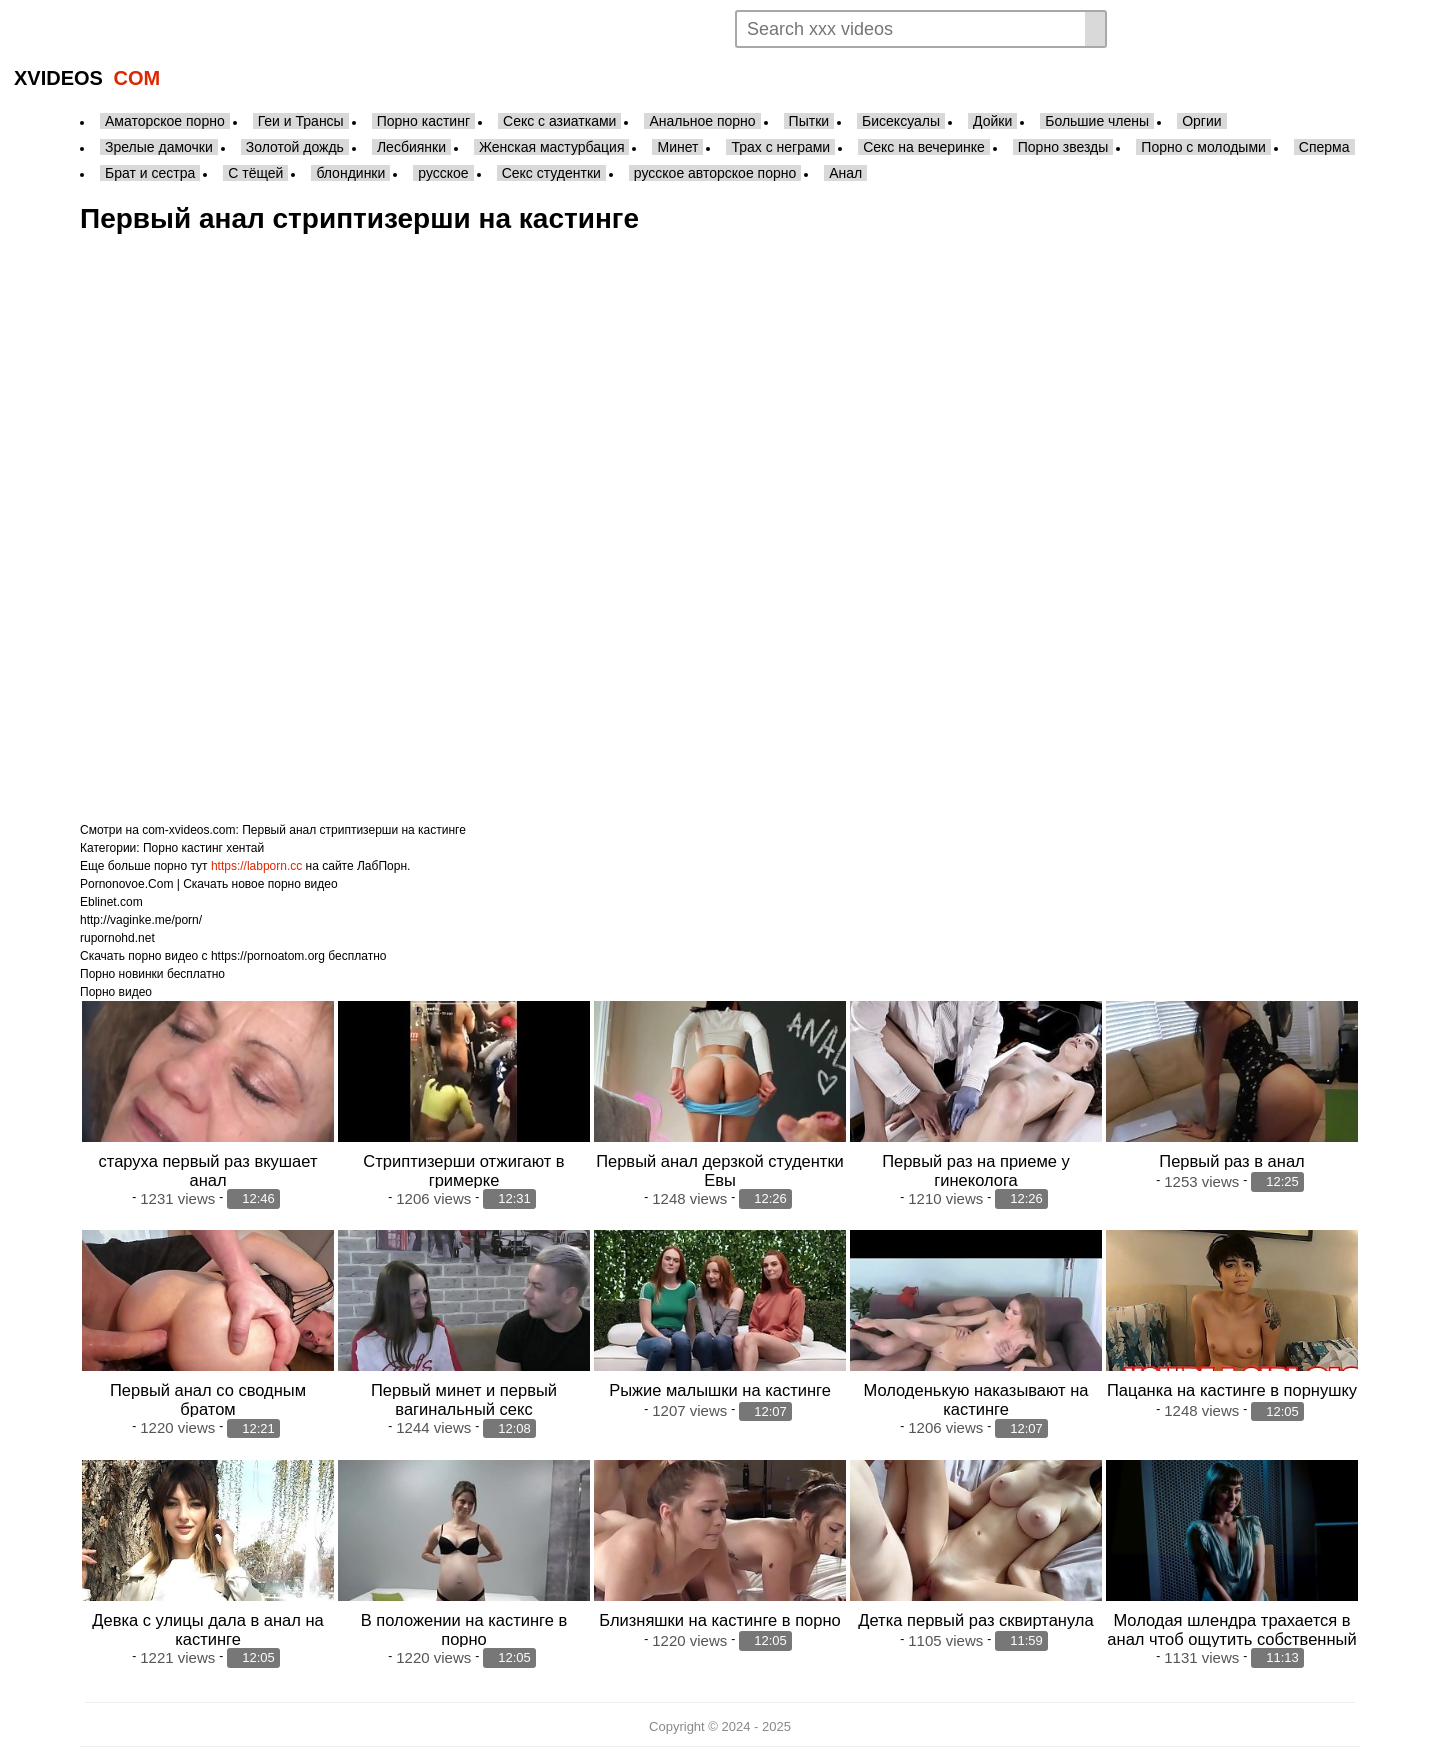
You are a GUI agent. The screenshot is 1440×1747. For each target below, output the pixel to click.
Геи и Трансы (301, 121)
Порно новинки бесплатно (152, 974)
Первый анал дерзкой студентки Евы (720, 1170)
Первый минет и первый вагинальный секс (464, 1399)
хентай (245, 848)
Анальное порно (702, 121)
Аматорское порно (165, 121)
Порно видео (116, 992)
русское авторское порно (715, 173)
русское (443, 173)
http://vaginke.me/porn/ (141, 920)
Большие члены (1097, 121)
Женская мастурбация (551, 147)
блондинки (350, 173)
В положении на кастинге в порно (464, 1629)
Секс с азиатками (559, 121)
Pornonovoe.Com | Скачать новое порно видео (209, 884)
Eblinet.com (111, 902)
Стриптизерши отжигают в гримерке (463, 1170)
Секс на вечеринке (924, 147)
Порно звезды (1063, 147)
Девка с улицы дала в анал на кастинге (207, 1629)
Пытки (809, 121)
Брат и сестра (150, 173)
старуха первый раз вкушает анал (208, 1170)
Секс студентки (551, 173)
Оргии (1201, 121)
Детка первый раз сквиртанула (975, 1620)
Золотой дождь (295, 147)
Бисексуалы (901, 121)
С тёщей (255, 173)
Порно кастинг (423, 121)
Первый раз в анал (1231, 1161)
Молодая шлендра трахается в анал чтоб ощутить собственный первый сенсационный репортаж (1232, 1639)
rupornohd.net (117, 938)
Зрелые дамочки (159, 147)
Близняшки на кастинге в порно (719, 1620)
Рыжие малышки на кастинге (720, 1390)
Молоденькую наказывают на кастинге (976, 1399)
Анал (845, 173)
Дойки (992, 121)
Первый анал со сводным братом (208, 1399)
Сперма (1324, 147)
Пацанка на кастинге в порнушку (1232, 1390)
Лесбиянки (411, 147)
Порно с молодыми (1203, 147)
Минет (677, 147)
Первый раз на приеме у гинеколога (976, 1170)
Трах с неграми (780, 147)
